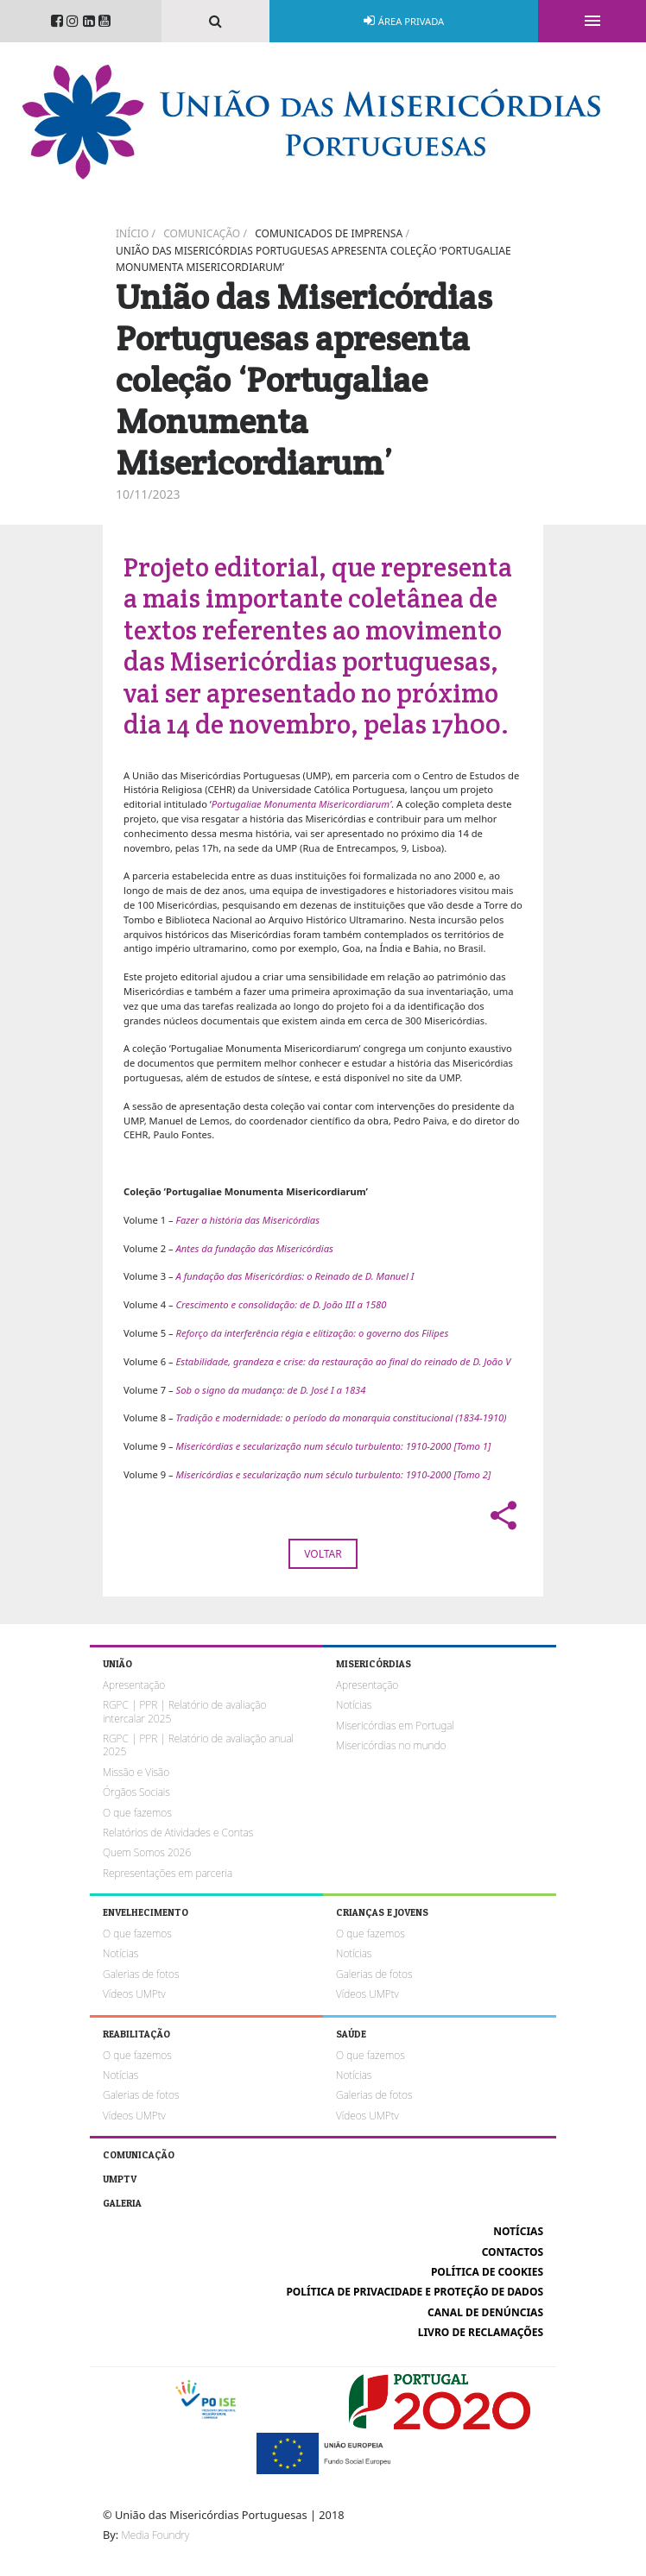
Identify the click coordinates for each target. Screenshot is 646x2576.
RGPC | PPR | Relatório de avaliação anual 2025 (198, 1745)
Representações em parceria (167, 1873)
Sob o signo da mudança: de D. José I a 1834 (271, 1389)
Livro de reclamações (480, 2332)
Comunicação (201, 233)
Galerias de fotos (141, 1974)
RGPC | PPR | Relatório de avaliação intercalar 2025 (184, 1711)
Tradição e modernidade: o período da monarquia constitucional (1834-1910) (341, 1417)
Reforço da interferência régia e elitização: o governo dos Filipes (312, 1332)
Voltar (322, 1553)
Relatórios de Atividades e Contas (178, 1832)
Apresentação (134, 1685)
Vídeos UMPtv (134, 1994)
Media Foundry (155, 2535)
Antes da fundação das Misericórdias (254, 1248)
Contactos (512, 2252)
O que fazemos (137, 1812)
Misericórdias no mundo (391, 1745)
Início (132, 233)
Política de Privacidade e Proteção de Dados (414, 2291)
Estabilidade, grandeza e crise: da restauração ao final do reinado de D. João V (343, 1361)
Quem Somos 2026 (147, 1852)
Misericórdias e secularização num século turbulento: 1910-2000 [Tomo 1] (333, 1445)
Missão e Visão (136, 1772)
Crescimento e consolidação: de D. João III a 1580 (281, 1304)
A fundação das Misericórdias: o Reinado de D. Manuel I (295, 1275)
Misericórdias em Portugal (395, 1725)
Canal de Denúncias (485, 2312)
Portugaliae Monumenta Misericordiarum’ (301, 803)
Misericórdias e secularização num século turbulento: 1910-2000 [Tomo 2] (333, 1474)
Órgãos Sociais (136, 1792)
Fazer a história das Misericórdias (248, 1219)
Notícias (353, 1704)
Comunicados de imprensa (328, 233)
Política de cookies (487, 2271)
